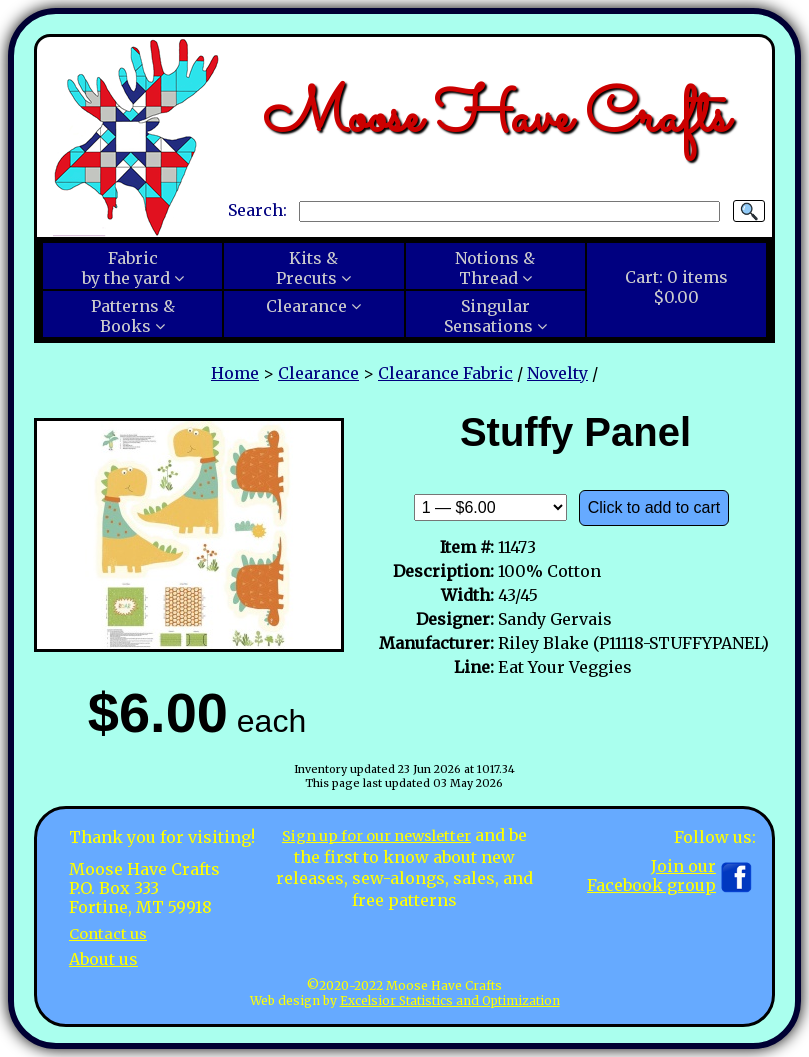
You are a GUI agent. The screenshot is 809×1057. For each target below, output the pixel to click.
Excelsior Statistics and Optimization (450, 1000)
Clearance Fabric (445, 373)
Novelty (557, 373)
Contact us (111, 933)
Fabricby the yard (126, 268)
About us (103, 958)
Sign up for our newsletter (388, 835)
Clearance (306, 306)
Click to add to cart (654, 507)
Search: (257, 210)
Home (235, 373)
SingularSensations (488, 316)
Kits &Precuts (307, 268)
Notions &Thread (495, 268)
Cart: (676, 287)
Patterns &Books (133, 316)
